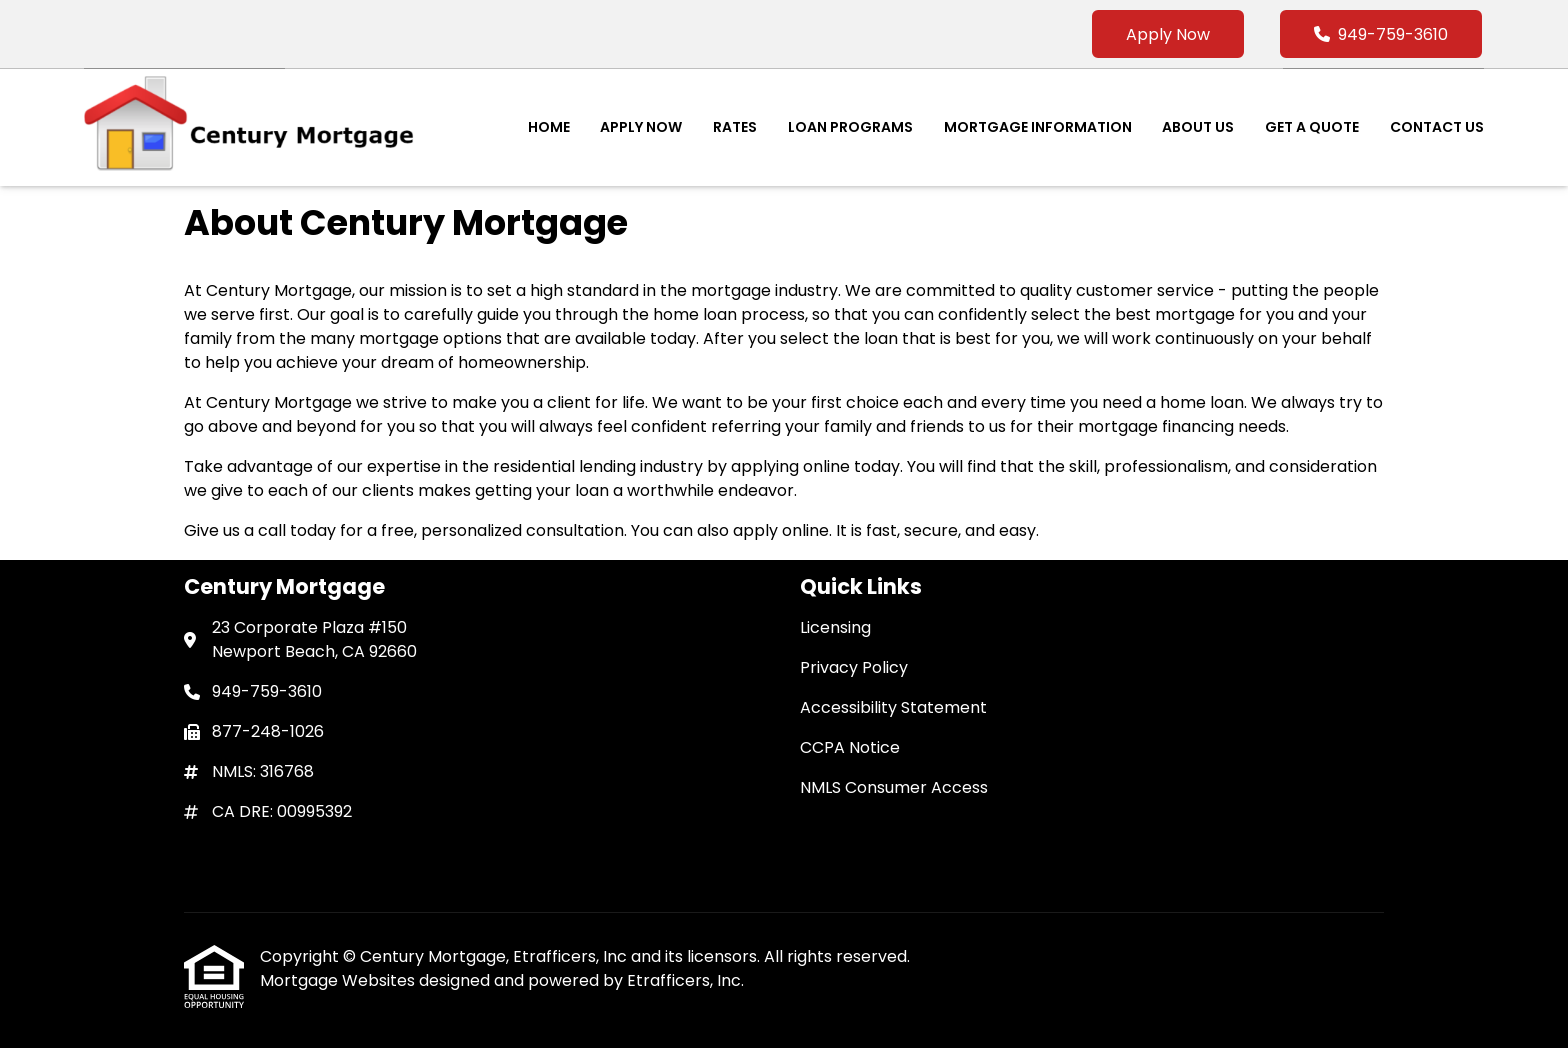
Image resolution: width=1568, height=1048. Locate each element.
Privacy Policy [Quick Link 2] (854, 667)
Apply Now (1168, 34)
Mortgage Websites (339, 980)
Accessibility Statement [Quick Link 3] (893, 707)
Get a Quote (1312, 127)
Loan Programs (850, 127)
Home (549, 127)
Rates (735, 127)
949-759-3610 (1381, 34)
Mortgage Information (1038, 127)
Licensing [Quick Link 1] (835, 627)
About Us (1198, 127)
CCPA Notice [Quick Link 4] (850, 747)
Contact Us (1437, 127)
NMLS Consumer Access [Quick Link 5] (894, 787)
